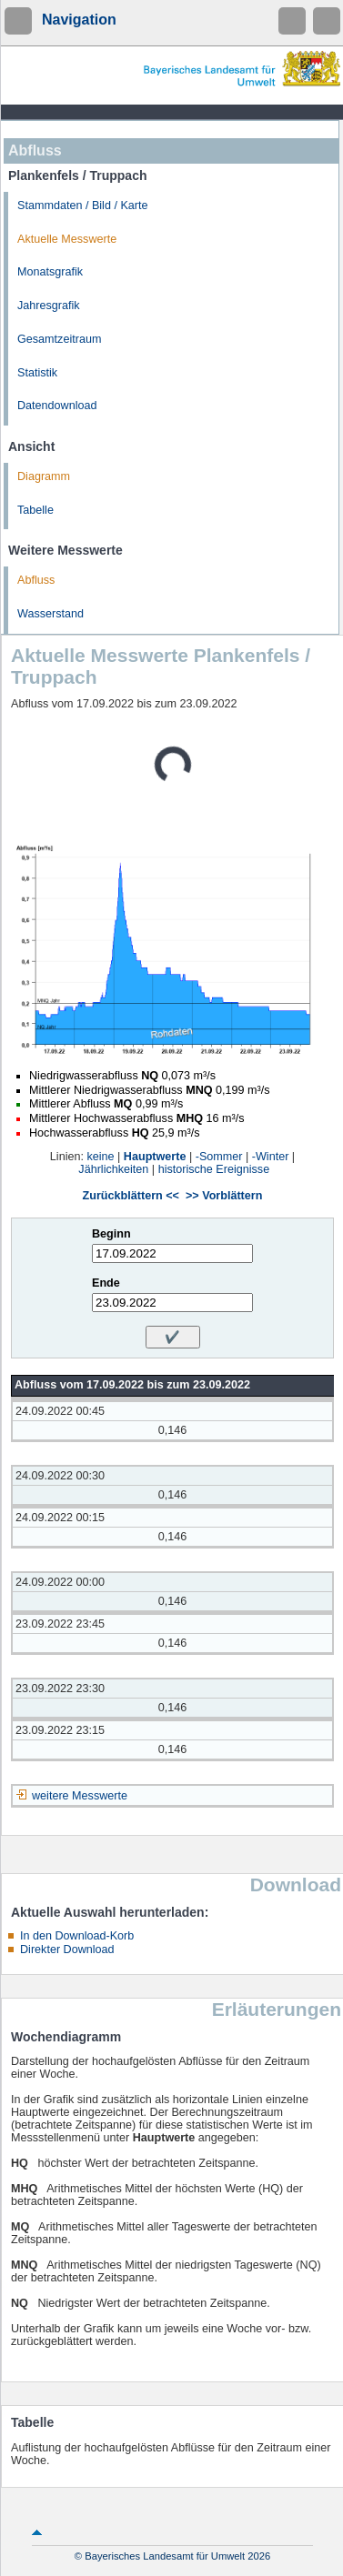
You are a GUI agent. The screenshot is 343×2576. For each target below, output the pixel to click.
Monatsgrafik (50, 272)
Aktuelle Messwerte (66, 239)
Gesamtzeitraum (59, 339)
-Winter (270, 1156)
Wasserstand (50, 613)
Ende (106, 1283)
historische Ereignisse (214, 1169)
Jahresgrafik (48, 305)
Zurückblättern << (131, 1195)
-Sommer (219, 1156)
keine (100, 1156)
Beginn (111, 1234)
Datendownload (57, 405)
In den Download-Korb (77, 1935)
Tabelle (35, 510)
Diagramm (43, 476)
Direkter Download (67, 1949)
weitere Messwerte (79, 1795)
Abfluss (36, 580)
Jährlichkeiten (113, 1169)
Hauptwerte (155, 1156)
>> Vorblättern (224, 1195)
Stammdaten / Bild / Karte (82, 205)
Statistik (37, 372)
